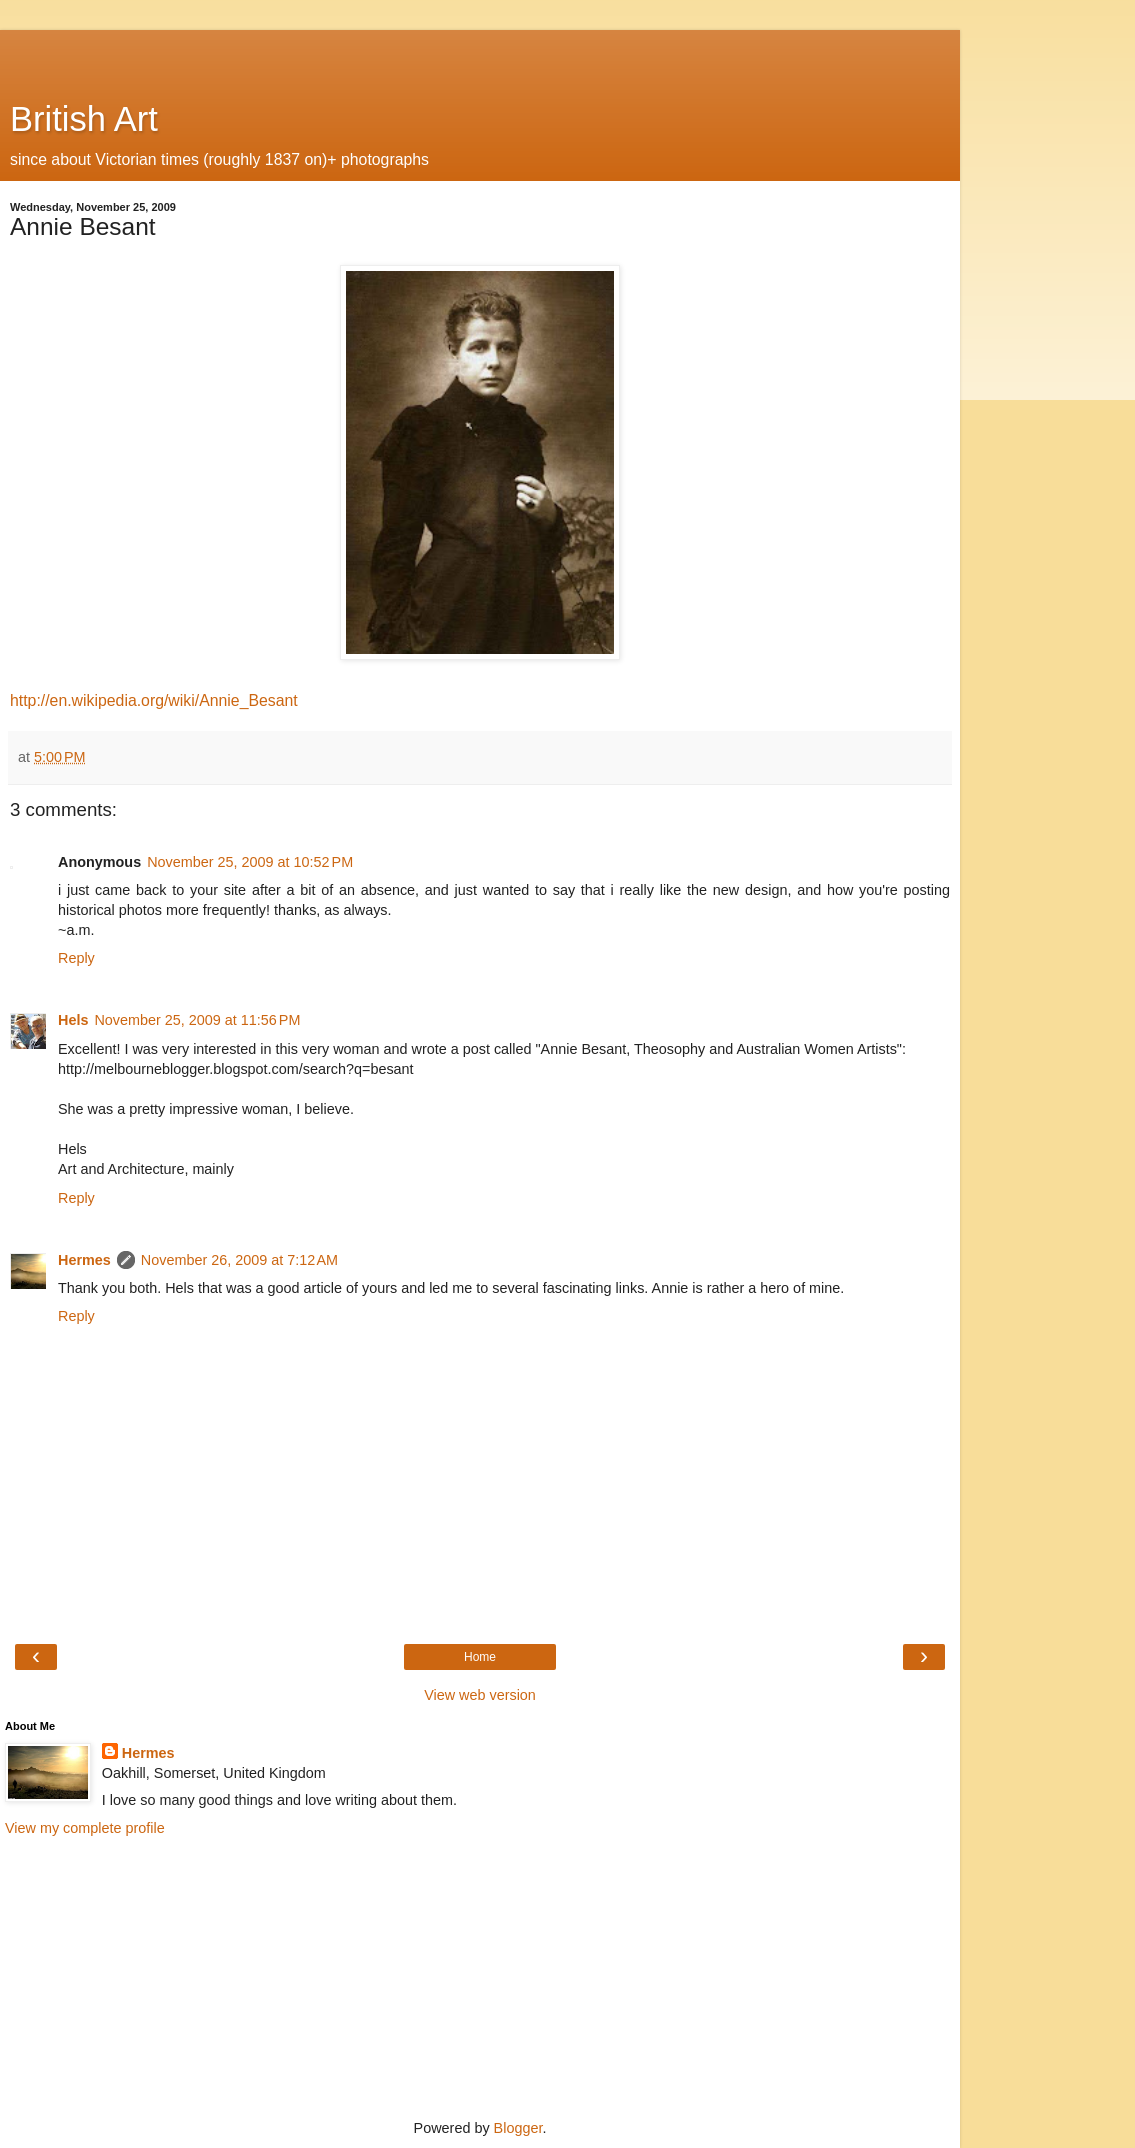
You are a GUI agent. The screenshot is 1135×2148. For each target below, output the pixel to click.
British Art (84, 119)
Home (480, 1657)
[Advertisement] (480, 55)
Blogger (518, 2128)
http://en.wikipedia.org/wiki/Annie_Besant (154, 700)
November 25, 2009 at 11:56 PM (197, 1020)
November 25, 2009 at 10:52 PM (250, 862)
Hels (73, 1020)
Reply (76, 958)
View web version (480, 1695)
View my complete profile (85, 1828)
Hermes (84, 1260)
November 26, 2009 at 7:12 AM (239, 1260)
